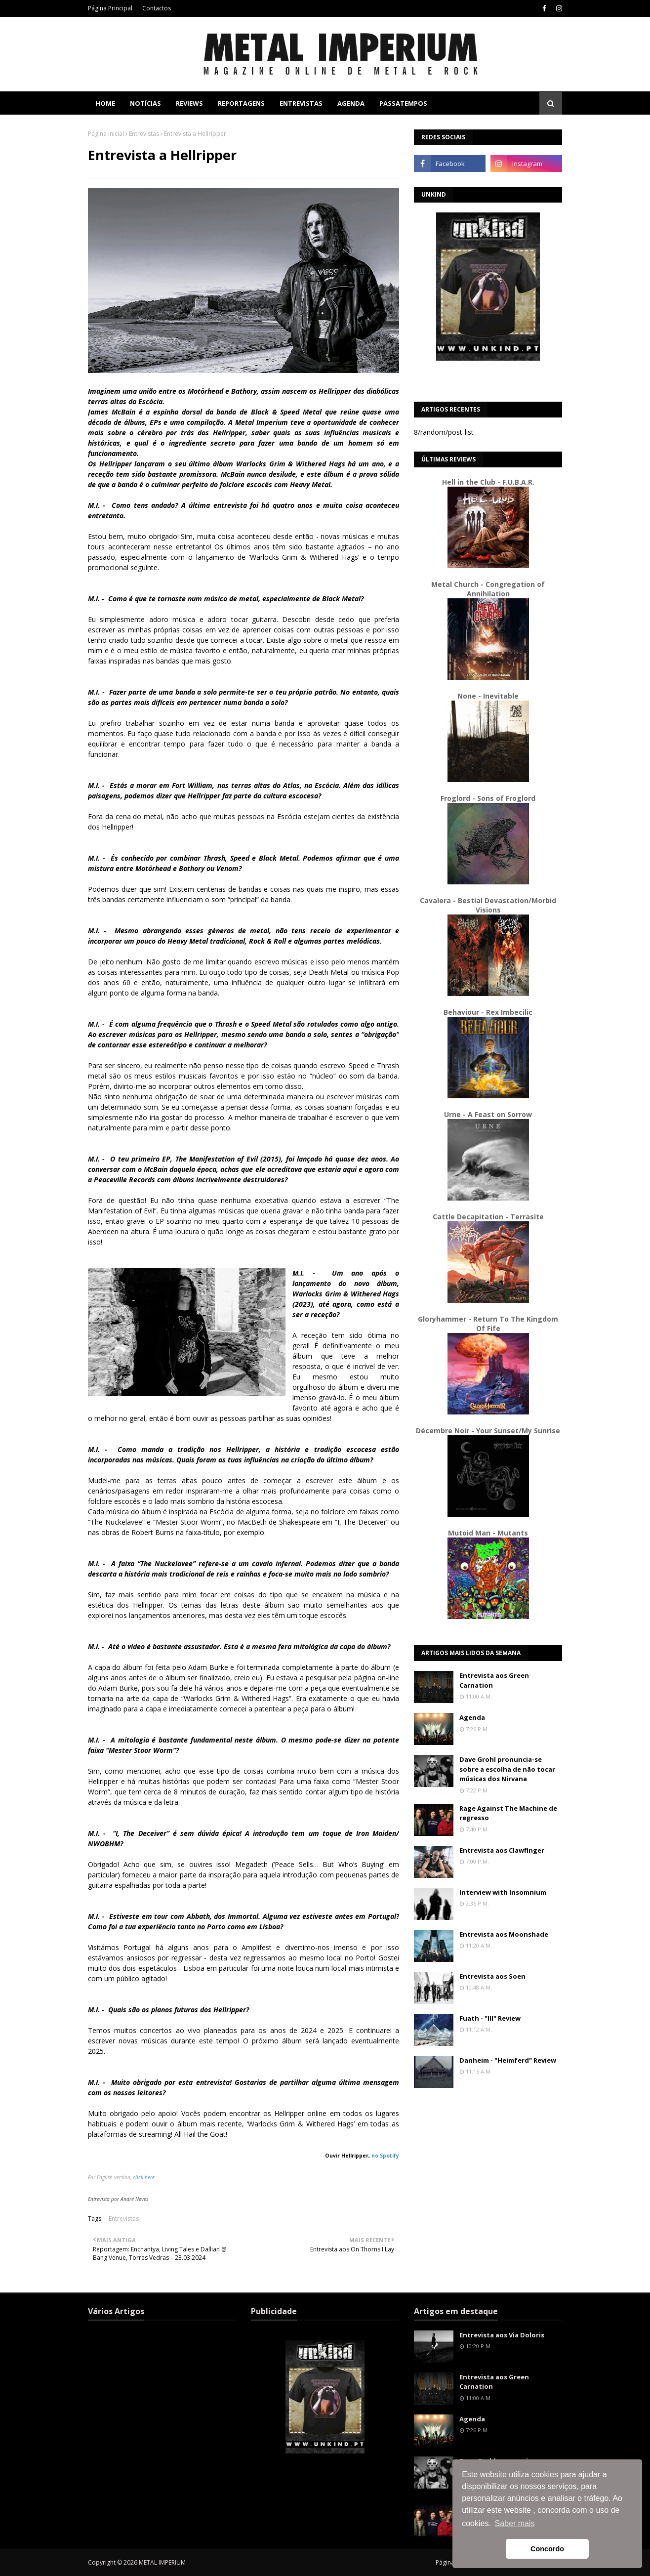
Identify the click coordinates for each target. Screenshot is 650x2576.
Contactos (156, 8)
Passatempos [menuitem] (403, 103)
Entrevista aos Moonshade (503, 1934)
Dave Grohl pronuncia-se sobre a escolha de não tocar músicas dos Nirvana (507, 1769)
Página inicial (106, 133)
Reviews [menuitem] (189, 103)
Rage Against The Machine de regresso (508, 1813)
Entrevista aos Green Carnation (494, 1680)
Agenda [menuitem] (351, 103)
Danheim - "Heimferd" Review (507, 2060)
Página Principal (110, 8)
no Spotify (385, 2155)
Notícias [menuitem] (145, 103)
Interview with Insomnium (502, 1892)
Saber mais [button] (515, 2523)
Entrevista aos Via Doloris (501, 2334)
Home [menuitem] (105, 103)
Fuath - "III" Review (490, 2018)
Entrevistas (144, 133)
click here (144, 2177)
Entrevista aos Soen (492, 1976)
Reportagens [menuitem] (241, 103)
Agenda (472, 1717)
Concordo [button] (547, 2549)
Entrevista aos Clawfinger (501, 1850)
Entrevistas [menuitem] (301, 103)
